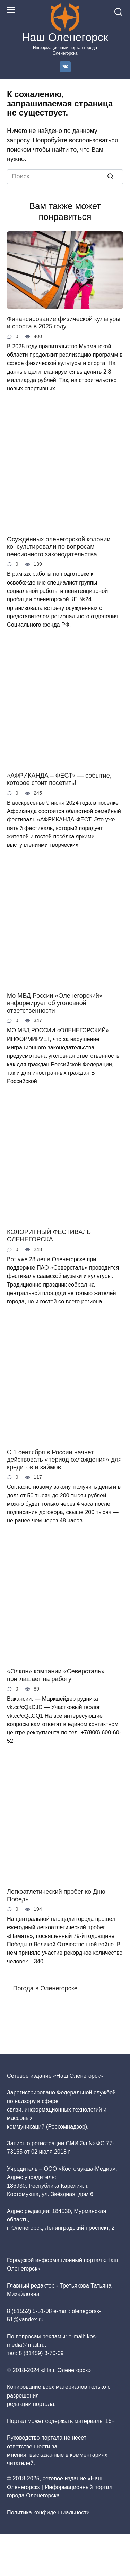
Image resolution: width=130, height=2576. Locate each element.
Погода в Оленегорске (45, 1988)
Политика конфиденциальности (48, 2512)
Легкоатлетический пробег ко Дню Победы (56, 1895)
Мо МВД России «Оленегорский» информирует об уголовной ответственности (55, 1003)
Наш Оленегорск (65, 37)
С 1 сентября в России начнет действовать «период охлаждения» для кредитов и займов (64, 1459)
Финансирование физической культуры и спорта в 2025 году (63, 322)
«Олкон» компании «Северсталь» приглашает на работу (56, 1675)
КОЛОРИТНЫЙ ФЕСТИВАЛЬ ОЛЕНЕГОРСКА (49, 1235)
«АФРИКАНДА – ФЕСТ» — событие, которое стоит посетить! (59, 779)
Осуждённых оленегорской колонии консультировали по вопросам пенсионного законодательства (58, 546)
